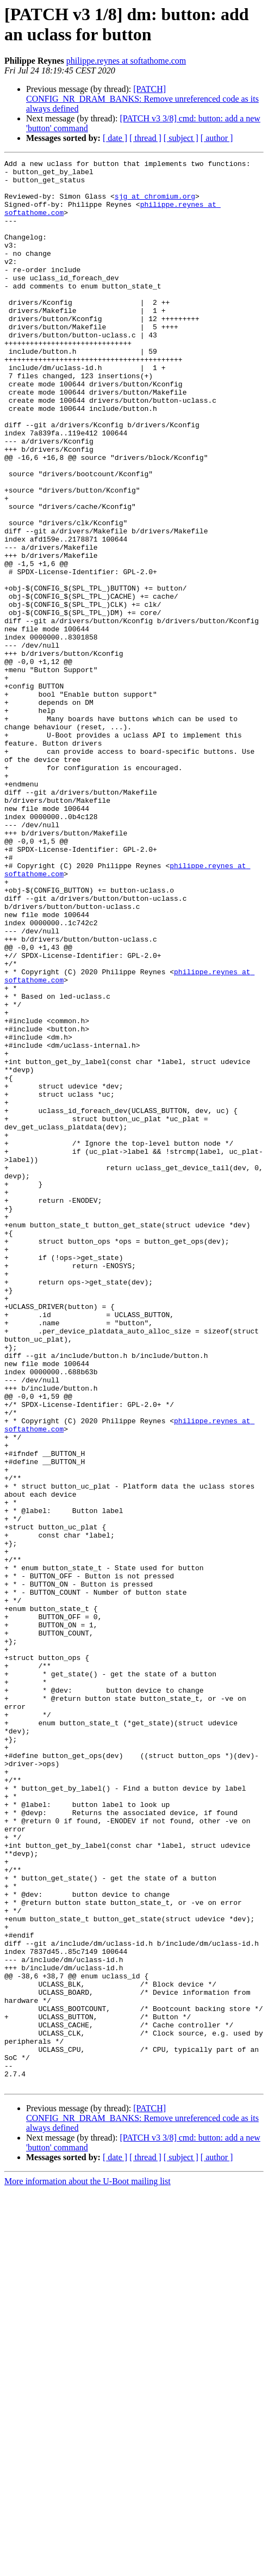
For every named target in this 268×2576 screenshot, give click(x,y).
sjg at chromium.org (155, 204)
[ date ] (115, 138)
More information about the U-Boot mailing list (87, 2566)
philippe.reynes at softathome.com (126, 60)
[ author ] (217, 138)
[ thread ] (145, 138)
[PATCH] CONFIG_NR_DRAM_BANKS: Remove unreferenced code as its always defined (142, 98)
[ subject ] (181, 138)
